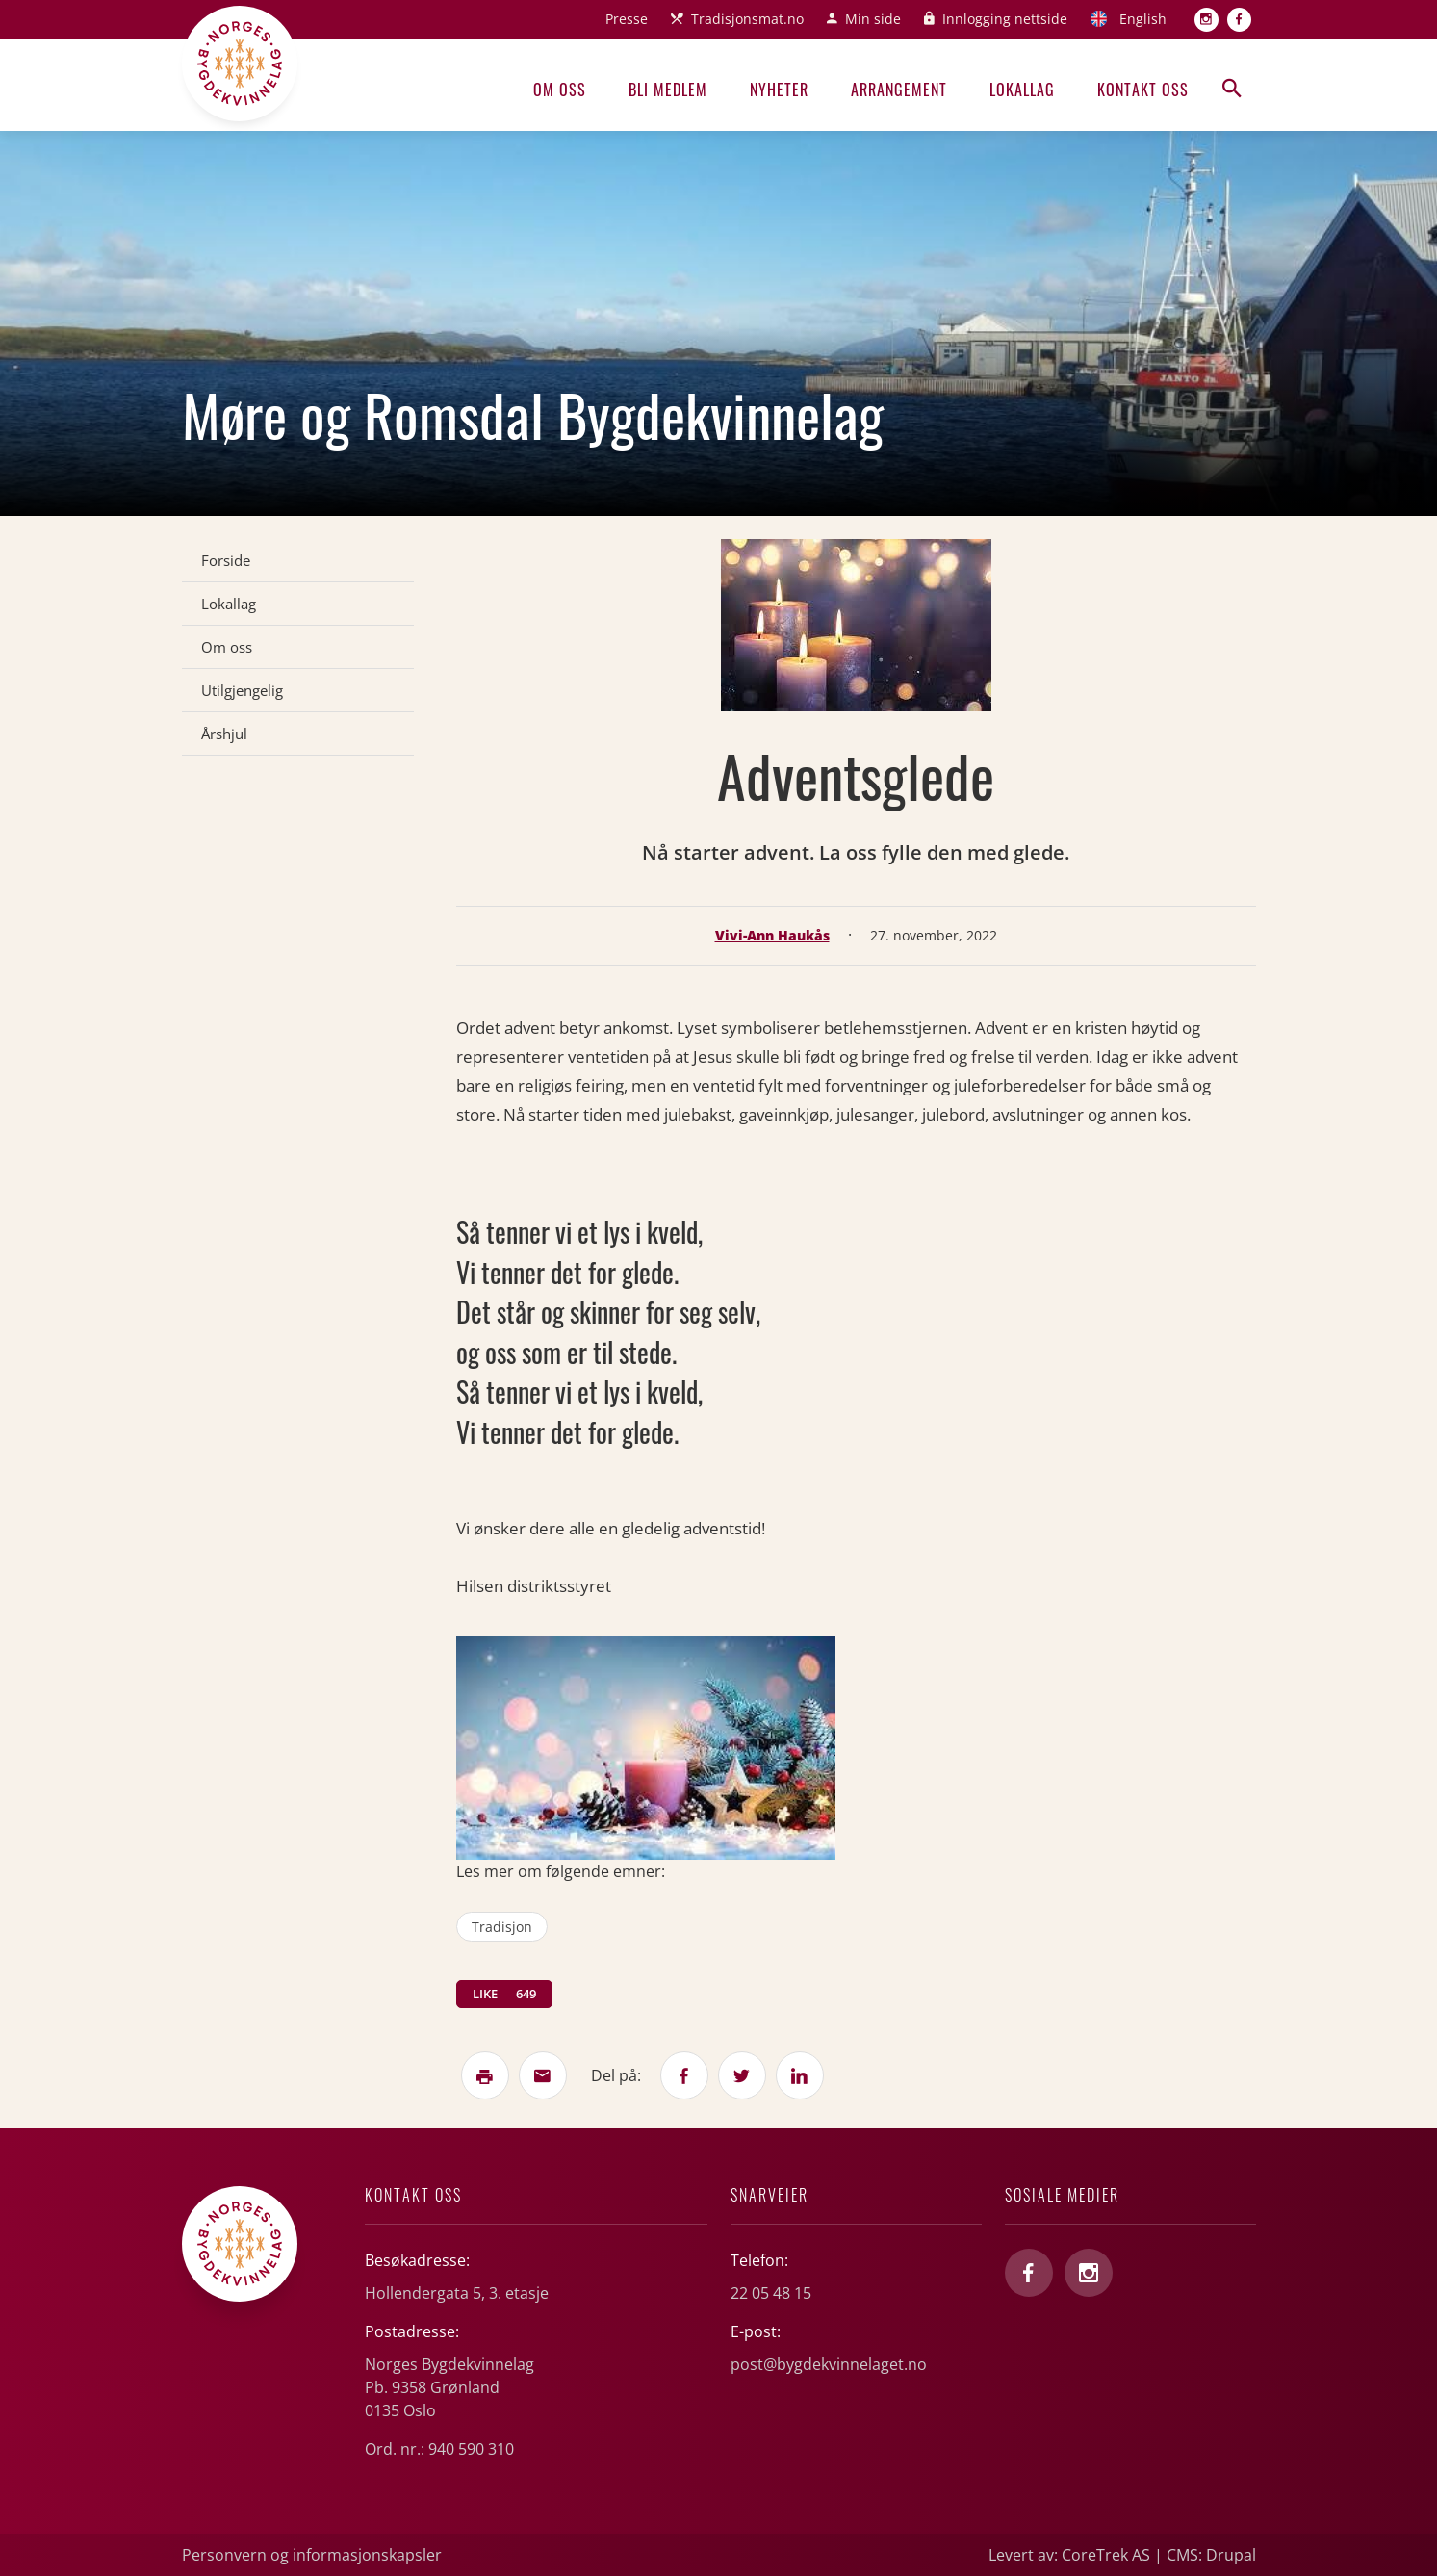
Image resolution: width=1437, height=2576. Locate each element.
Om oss (559, 89)
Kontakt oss (1143, 89)
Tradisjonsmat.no (747, 19)
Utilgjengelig (242, 690)
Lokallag (1022, 89)
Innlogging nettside (1004, 19)
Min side (873, 19)
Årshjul (224, 733)
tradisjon (502, 1927)
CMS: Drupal (1211, 2554)
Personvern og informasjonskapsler (312, 2554)
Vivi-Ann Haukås (772, 935)
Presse (626, 19)
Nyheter (779, 89)
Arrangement (899, 89)
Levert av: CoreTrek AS (1069, 2554)
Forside (225, 560)
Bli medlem (668, 89)
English (1143, 19)
